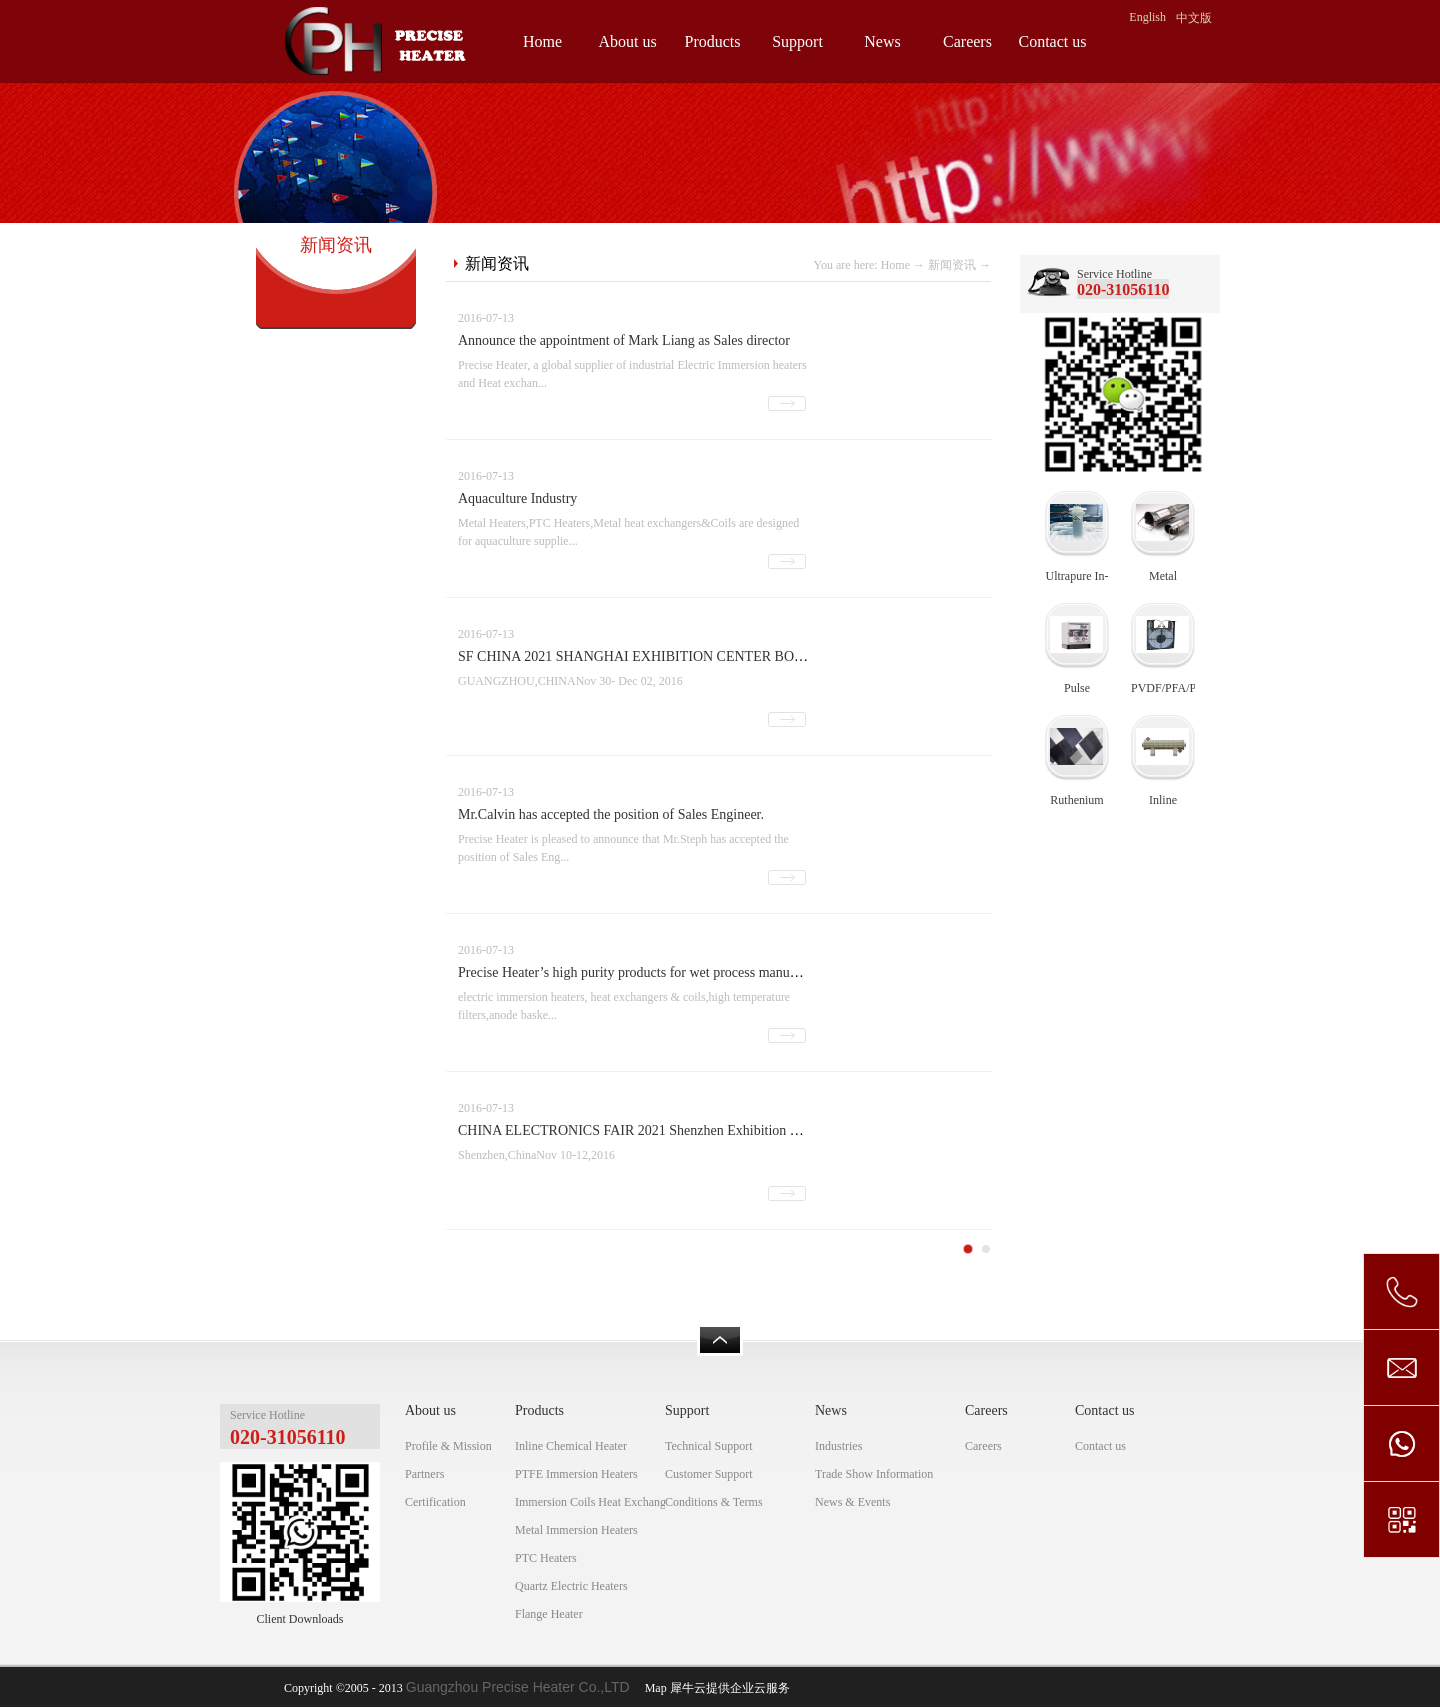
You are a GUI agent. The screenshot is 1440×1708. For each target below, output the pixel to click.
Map (653, 1688)
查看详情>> (787, 403)
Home (542, 41)
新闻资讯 (952, 265)
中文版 (1194, 18)
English (1147, 17)
